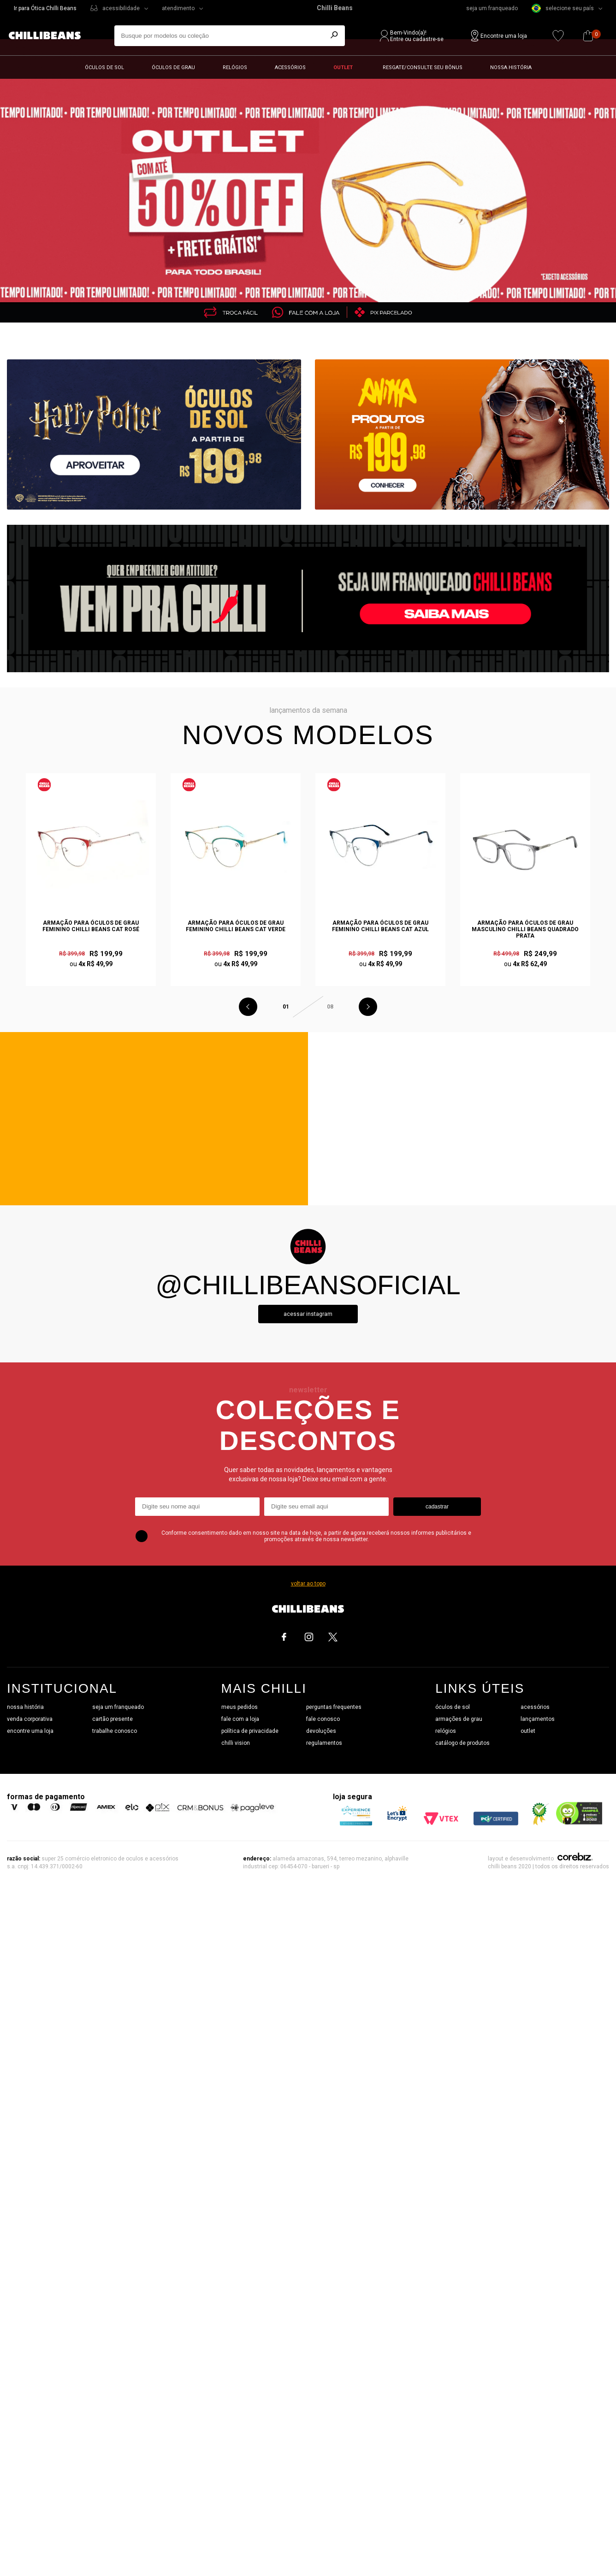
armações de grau (458, 1719)
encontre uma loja (30, 1731)
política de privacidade (249, 1731)
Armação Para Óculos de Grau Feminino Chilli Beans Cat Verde (235, 926)
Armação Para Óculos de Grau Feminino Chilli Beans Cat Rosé (90, 926)
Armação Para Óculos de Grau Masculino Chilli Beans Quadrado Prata (525, 929)
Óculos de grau (173, 67)
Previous (248, 1007)
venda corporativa (30, 1719)
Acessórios (290, 67)
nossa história (25, 1707)
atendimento (178, 8)
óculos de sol (452, 1707)
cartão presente (112, 1719)
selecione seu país (563, 8)
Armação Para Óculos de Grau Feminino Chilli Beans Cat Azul (380, 926)
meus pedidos (239, 1707)
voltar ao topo (308, 1583)
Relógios (235, 67)
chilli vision (235, 1743)
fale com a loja (240, 1719)
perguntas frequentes (333, 1707)
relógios (445, 1731)
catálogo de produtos (462, 1743)
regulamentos (324, 1743)
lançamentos (538, 1719)
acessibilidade (121, 8)
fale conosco (323, 1719)
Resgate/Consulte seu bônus (422, 67)
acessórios (535, 1707)
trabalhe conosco (114, 1731)
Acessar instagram (308, 1314)
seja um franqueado (492, 8)
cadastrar (437, 1506)
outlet (528, 1731)
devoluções (321, 1731)
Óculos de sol (104, 67)
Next (368, 1007)
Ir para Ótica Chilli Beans (45, 8)
